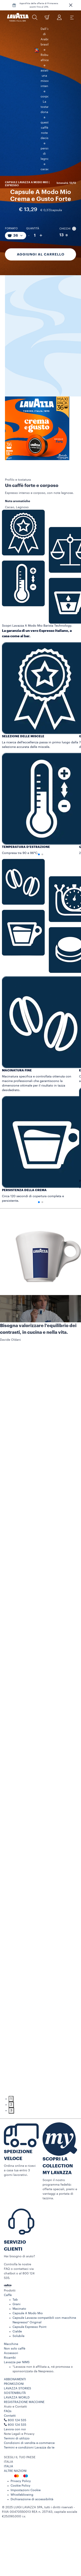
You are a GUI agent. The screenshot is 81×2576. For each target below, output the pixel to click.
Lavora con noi (15, 2342)
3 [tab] (11, 2023)
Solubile (18, 2249)
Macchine (11, 2257)
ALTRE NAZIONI (15, 2384)
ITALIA (8, 2379)
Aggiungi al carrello (40, 153)
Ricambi (10, 2270)
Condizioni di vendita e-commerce (29, 2356)
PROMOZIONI (14, 2297)
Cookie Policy (20, 2398)
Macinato (19, 2221)
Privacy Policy (21, 2394)
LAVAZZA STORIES (17, 2301)
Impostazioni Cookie (26, 2403)
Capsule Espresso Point (29, 2240)
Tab (15, 2212)
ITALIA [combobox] (8, 2375)
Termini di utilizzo (17, 2351)
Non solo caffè (14, 2261)
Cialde (17, 2244)
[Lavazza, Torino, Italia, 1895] (18, 17)
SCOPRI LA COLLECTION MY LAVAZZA (58, 2079)
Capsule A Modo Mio (28, 2226)
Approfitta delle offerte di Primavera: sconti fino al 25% (39, 5)
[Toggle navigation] (72, 17)
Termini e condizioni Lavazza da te (29, 2360)
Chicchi (67, 128)
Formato (11, 127)
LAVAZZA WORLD (17, 2310)
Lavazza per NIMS (17, 2275)
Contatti (10, 2328)
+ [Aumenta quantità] (41, 134)
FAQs (7, 2324)
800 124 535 (17, 2338)
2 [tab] (11, 2017)
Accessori (11, 2266)
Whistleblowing (22, 2407)
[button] (70, 5)
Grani (17, 2217)
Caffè (8, 2208)
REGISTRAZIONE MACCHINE (24, 2315)
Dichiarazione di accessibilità (32, 2412)
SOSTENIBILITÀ (15, 2306)
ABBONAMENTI (15, 2292)
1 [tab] (11, 2011)
